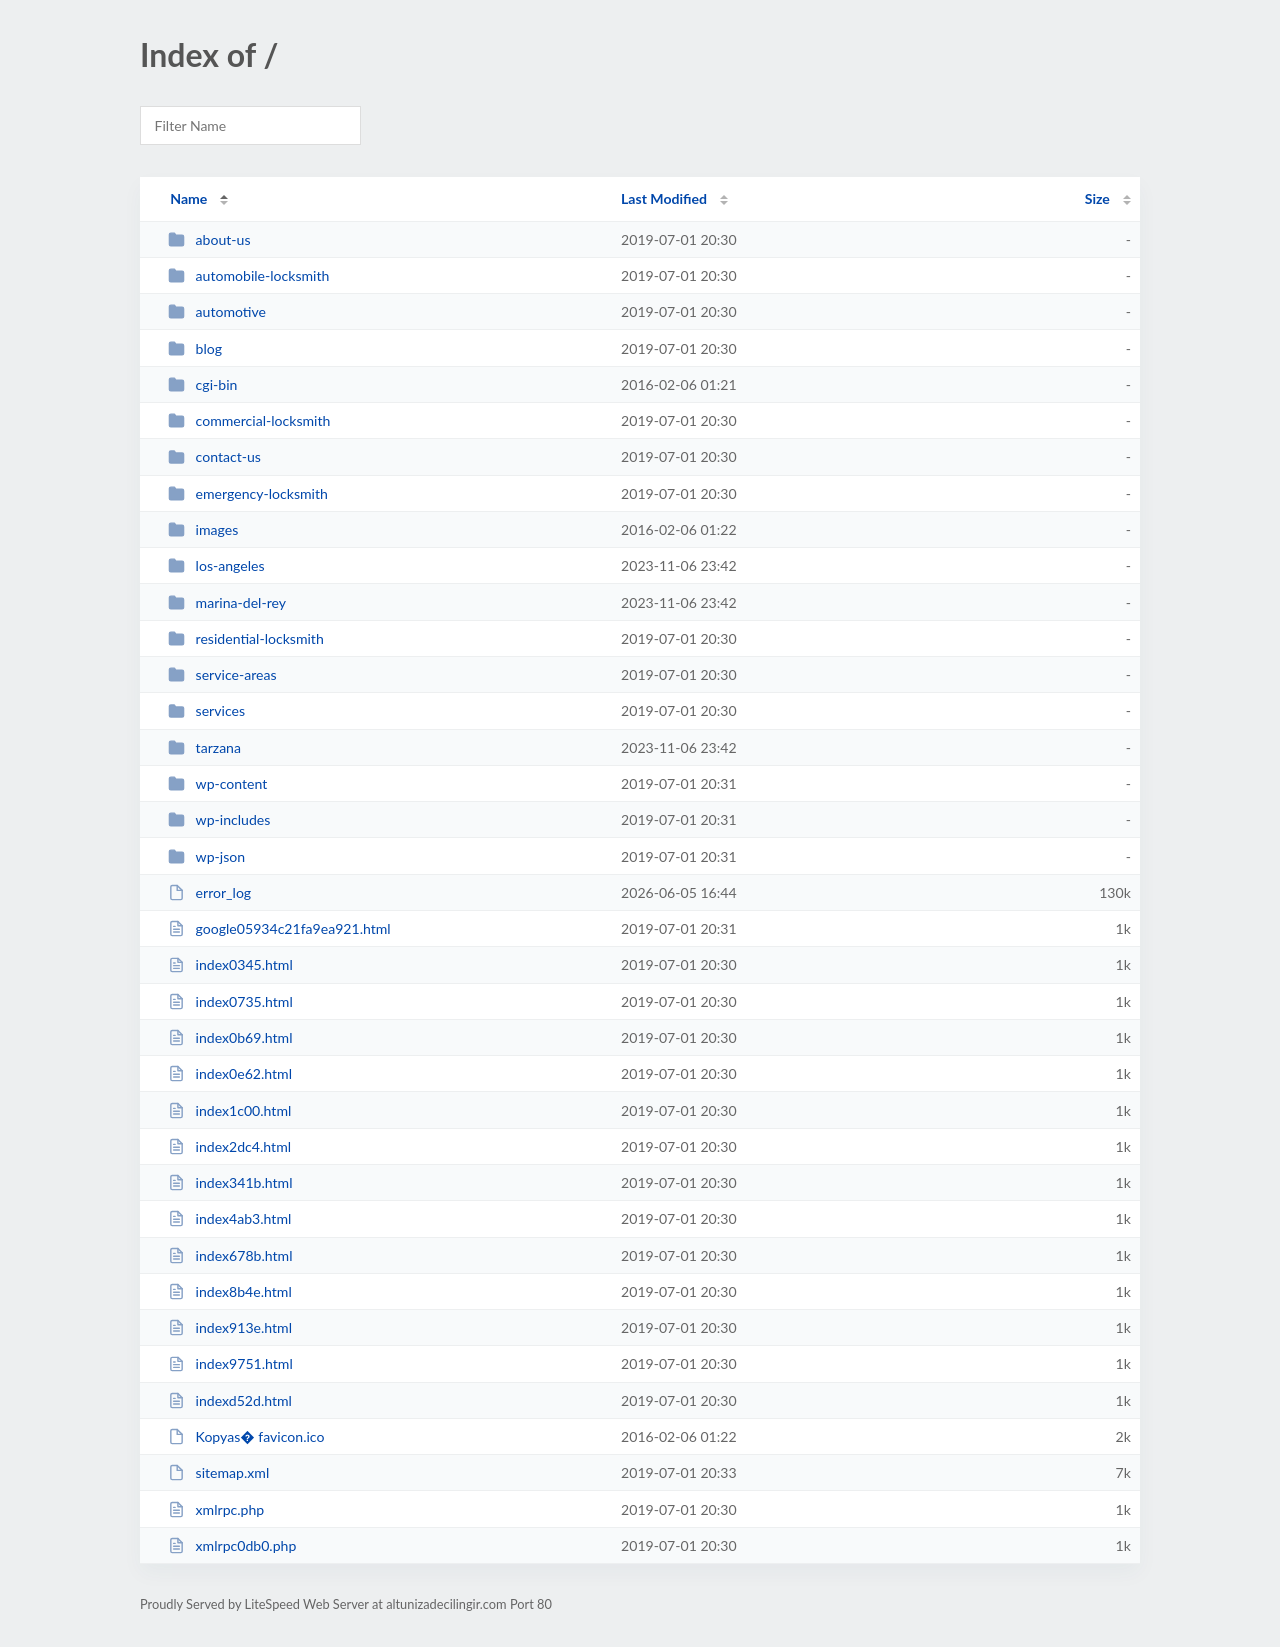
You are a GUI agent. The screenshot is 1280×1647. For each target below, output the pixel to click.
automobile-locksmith (248, 275)
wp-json (206, 856)
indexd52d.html (230, 1400)
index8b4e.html (230, 1291)
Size (1097, 198)
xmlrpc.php (216, 1509)
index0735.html (230, 1001)
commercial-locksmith (249, 420)
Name (188, 198)
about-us (209, 239)
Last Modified (664, 198)
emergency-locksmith (248, 493)
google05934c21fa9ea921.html (279, 928)
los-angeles (216, 565)
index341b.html (230, 1182)
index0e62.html (230, 1073)
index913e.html (230, 1327)
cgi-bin (202, 384)
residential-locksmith (246, 638)
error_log (209, 892)
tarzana (204, 747)
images (203, 529)
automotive (217, 311)
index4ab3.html (229, 1218)
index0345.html (230, 964)
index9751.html (230, 1363)
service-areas (222, 674)
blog (195, 348)
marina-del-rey (227, 602)
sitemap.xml (218, 1472)
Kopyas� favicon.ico (246, 1436)
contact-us (214, 456)
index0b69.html (230, 1037)
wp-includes (219, 819)
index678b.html (230, 1255)
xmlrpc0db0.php (232, 1545)
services (206, 710)
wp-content (217, 783)
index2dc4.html (229, 1146)
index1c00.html (229, 1110)
